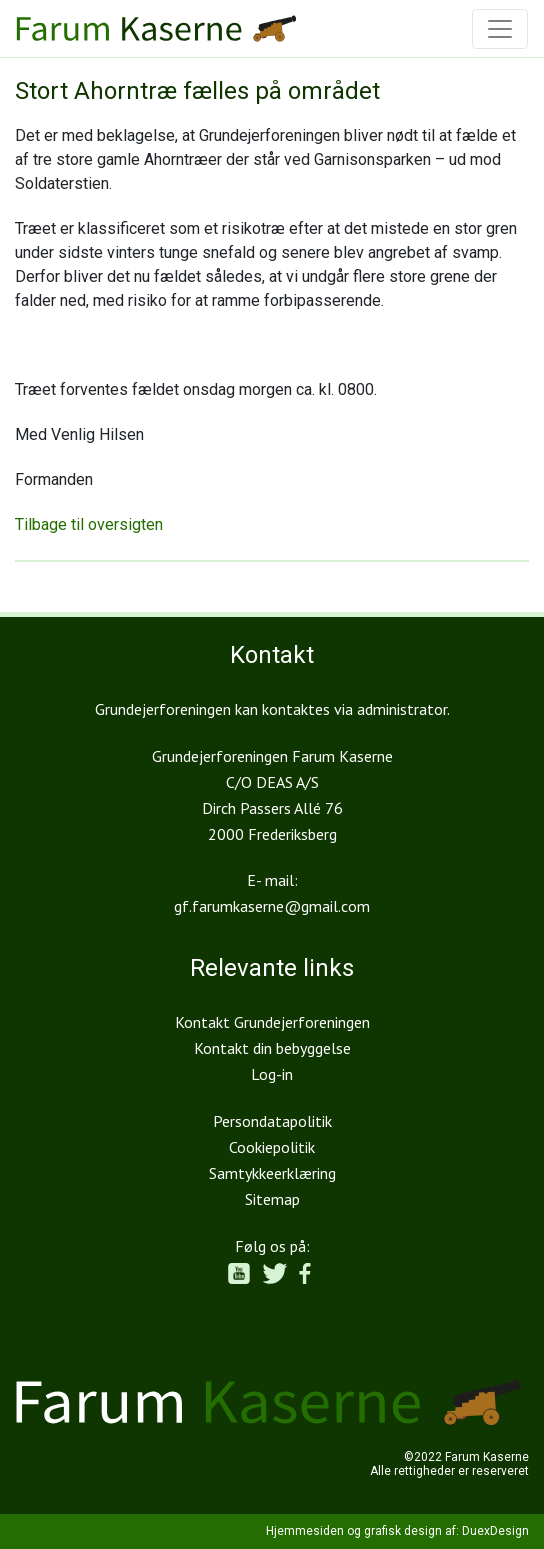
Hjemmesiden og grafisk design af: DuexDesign (397, 1531)
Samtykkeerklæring (272, 1173)
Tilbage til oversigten (89, 524)
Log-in (272, 1074)
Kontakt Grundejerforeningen (272, 1022)
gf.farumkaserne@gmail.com (272, 906)
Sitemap (272, 1199)
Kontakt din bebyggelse (272, 1048)
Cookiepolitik (272, 1147)
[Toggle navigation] (500, 29)
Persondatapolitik (272, 1121)
